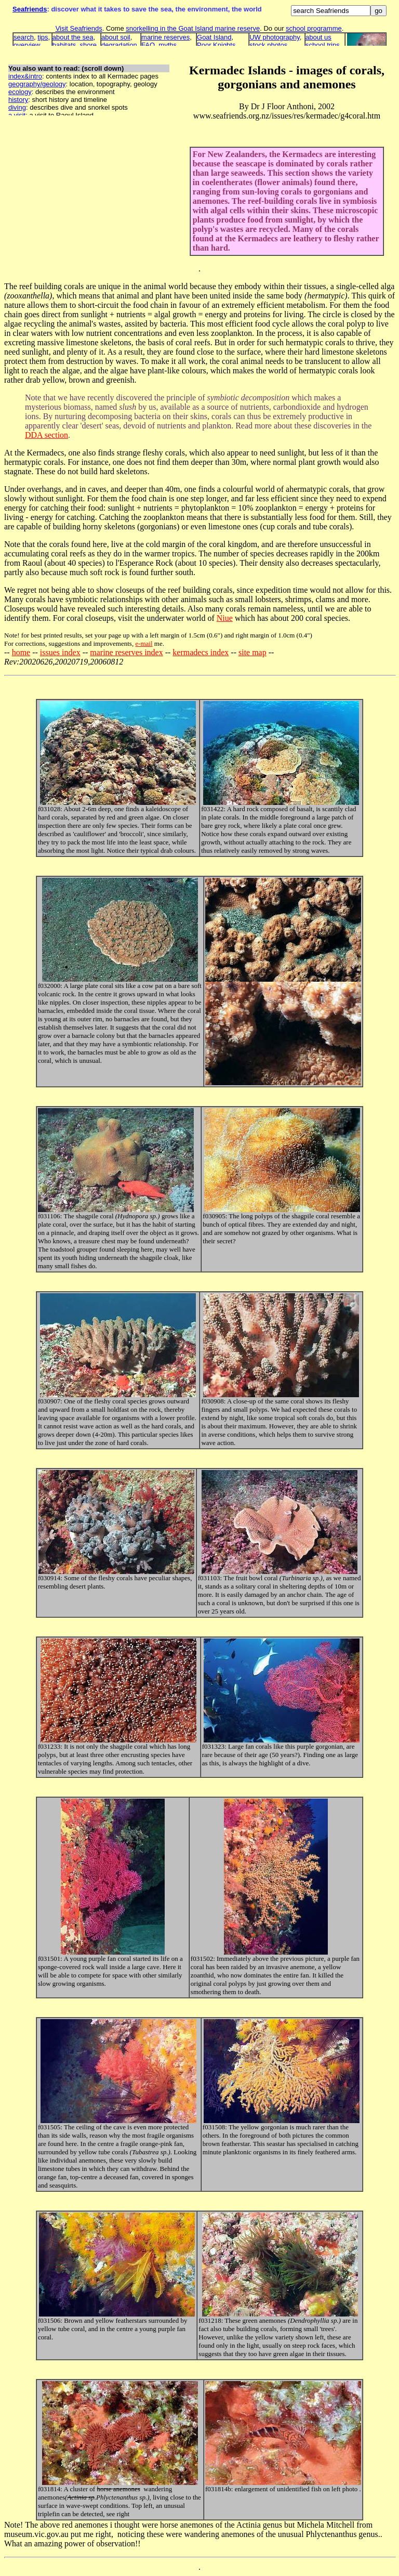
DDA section (46, 435)
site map (252, 652)
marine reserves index (126, 652)
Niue (225, 618)
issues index (60, 652)
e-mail (143, 643)
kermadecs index (200, 652)
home (21, 652)
